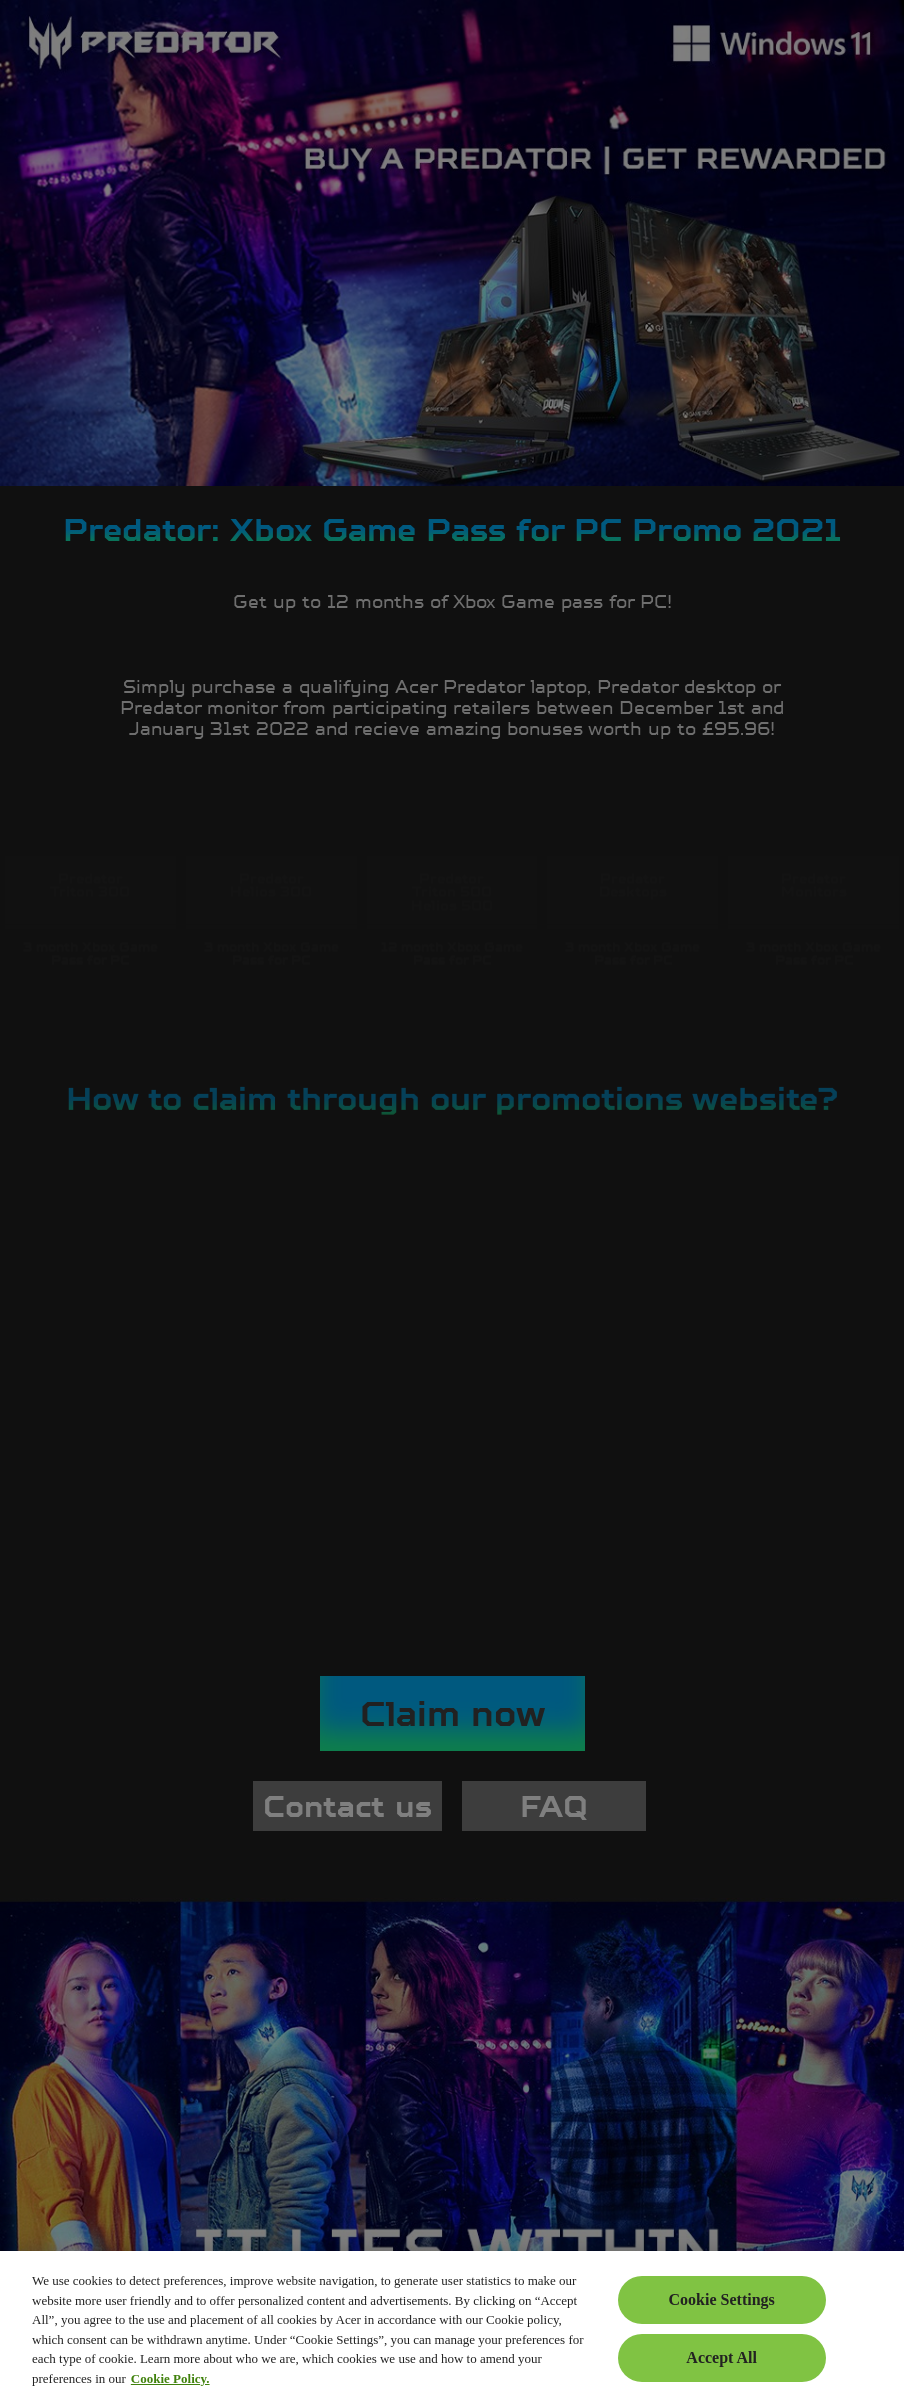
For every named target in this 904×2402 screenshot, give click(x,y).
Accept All (721, 2357)
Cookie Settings (722, 2299)
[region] (452, 2326)
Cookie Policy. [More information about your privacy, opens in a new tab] (170, 2378)
